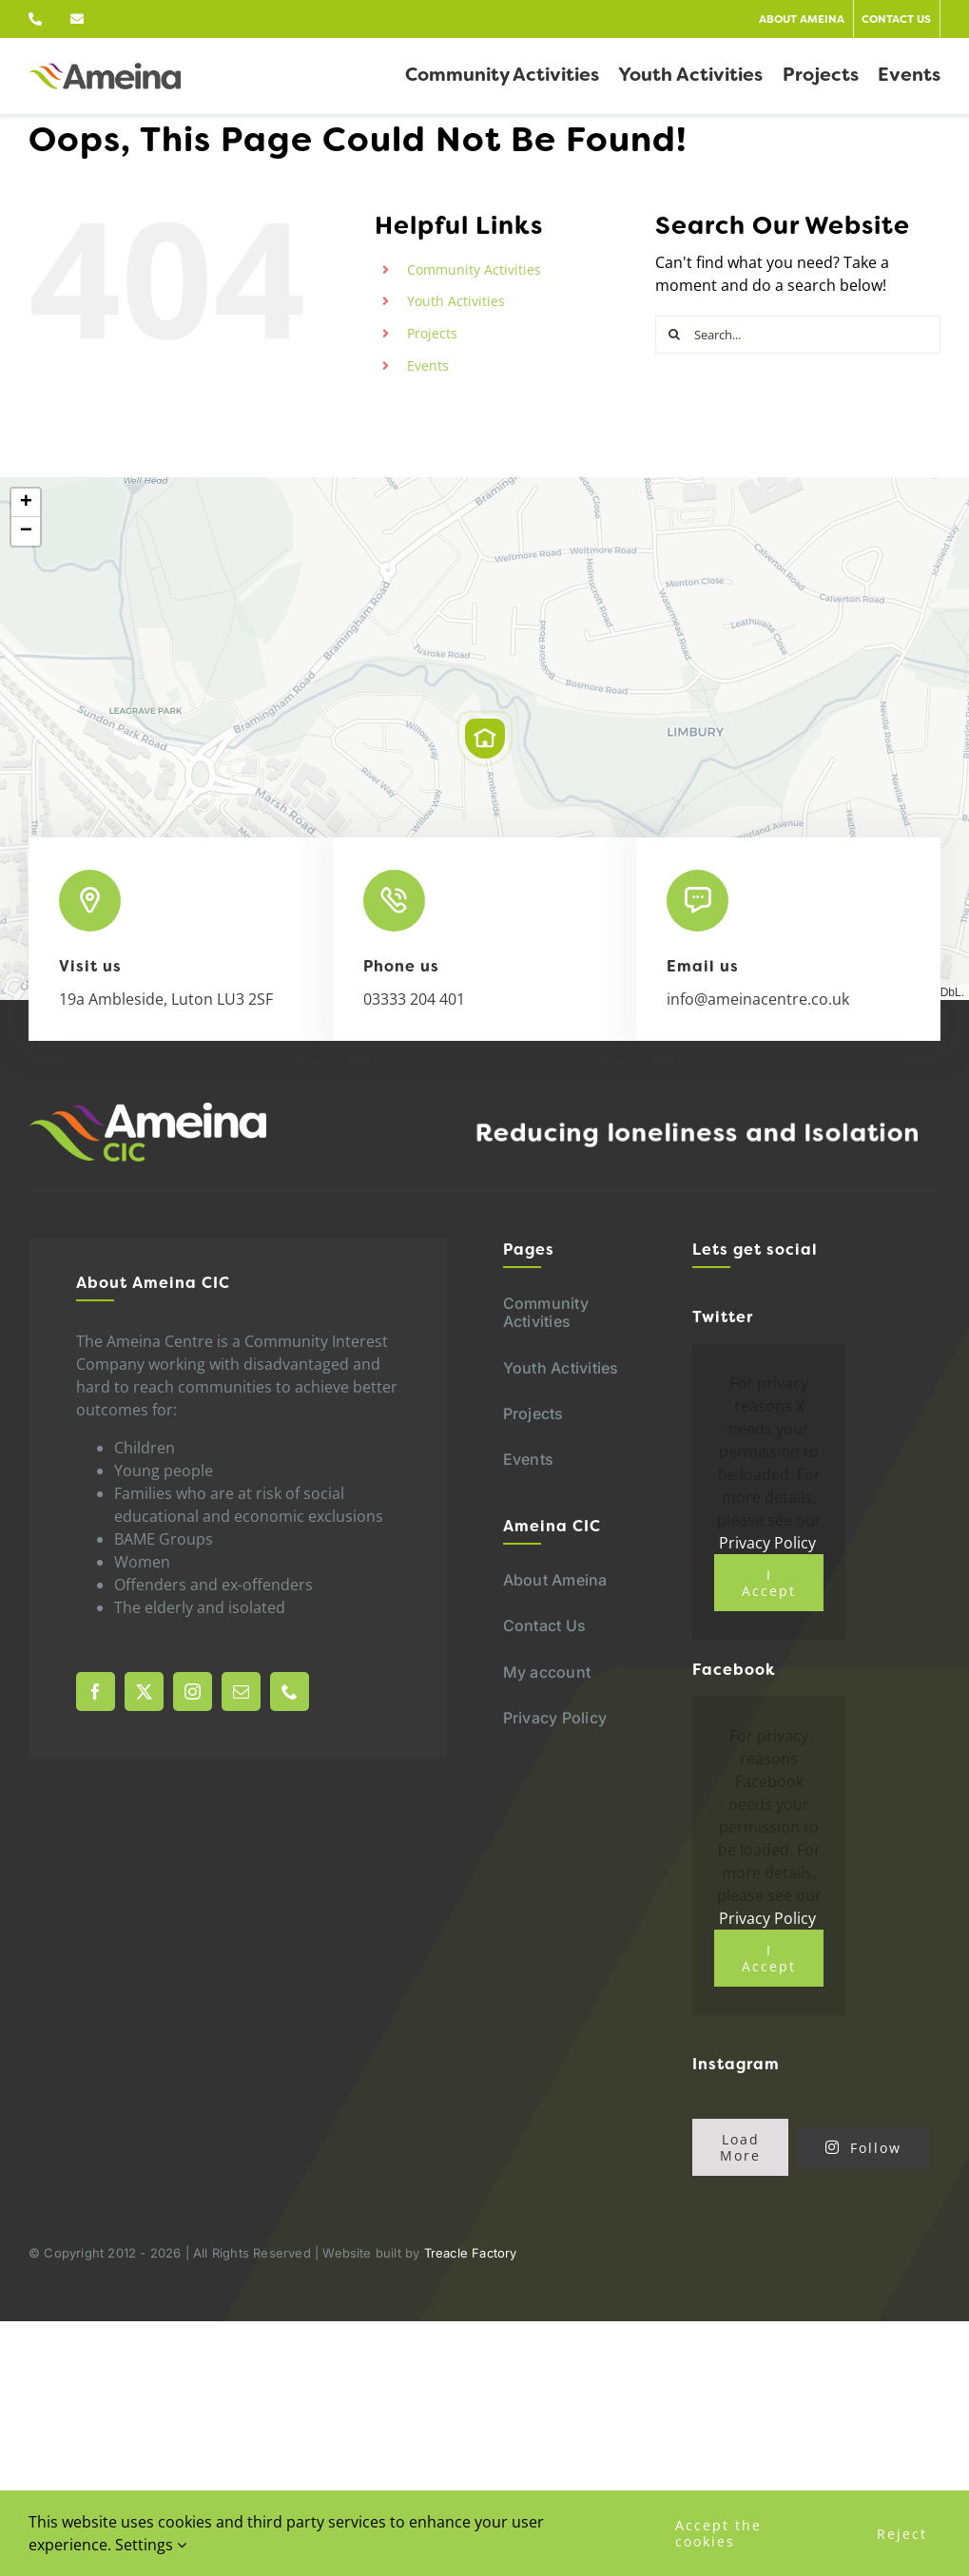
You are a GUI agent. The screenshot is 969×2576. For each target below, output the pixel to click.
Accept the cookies (718, 2533)
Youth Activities (456, 301)
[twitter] (144, 1691)
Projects (432, 333)
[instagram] (192, 1691)
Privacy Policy (767, 1542)
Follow (863, 2148)
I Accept (769, 1583)
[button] (485, 739)
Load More (740, 2147)
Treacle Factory (470, 2252)
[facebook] (95, 1691)
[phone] (289, 1691)
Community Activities (474, 269)
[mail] (241, 1691)
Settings (150, 2544)
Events (428, 365)
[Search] (674, 335)
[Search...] (797, 335)
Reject (902, 2534)
